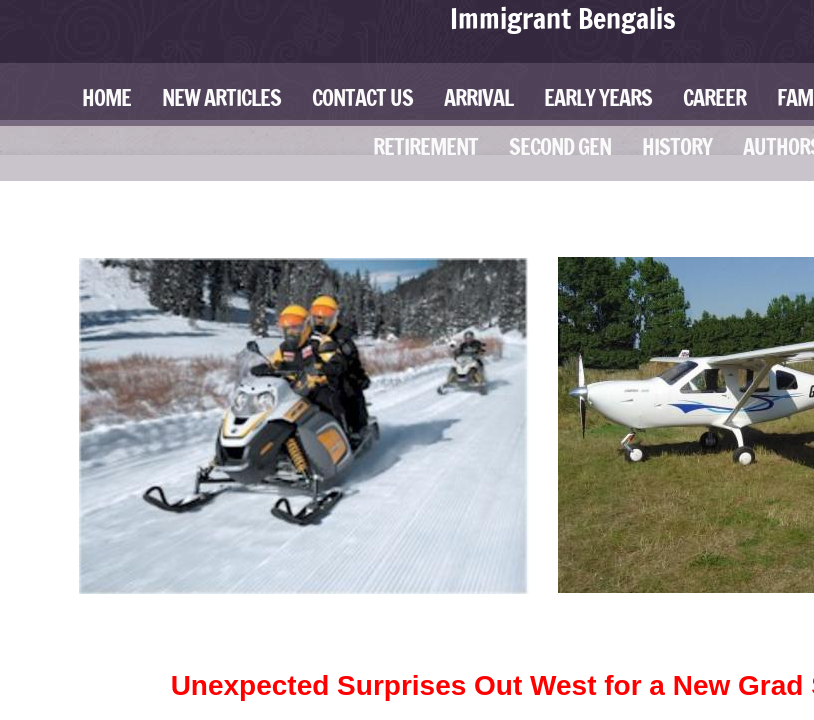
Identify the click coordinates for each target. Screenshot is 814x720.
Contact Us (362, 97)
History (677, 146)
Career (714, 97)
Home (106, 97)
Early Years (598, 97)
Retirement (425, 146)
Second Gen (560, 146)
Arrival (478, 97)
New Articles (221, 97)
